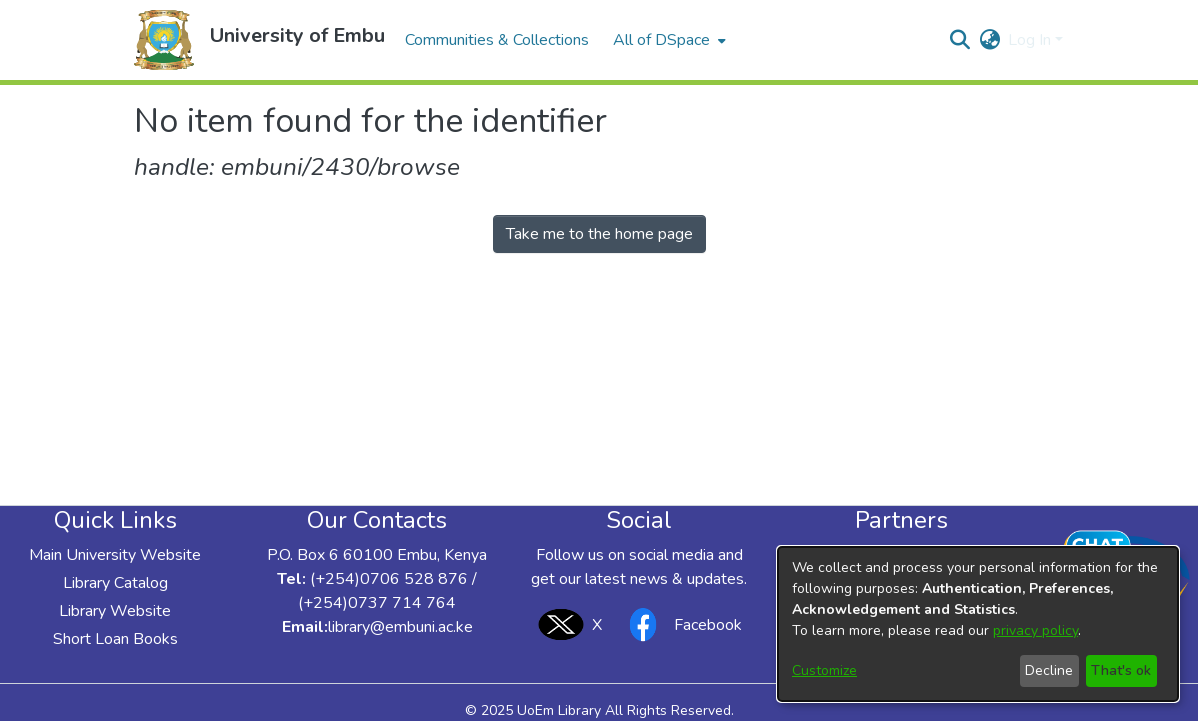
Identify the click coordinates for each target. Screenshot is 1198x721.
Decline (1049, 670)
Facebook (680, 624)
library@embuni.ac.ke (400, 627)
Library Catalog (115, 583)
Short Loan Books (115, 639)
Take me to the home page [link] (599, 234)
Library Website (115, 611)
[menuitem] (667, 40)
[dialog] (978, 624)
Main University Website (115, 555)
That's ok (1121, 670)
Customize (824, 670)
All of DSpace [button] (661, 40)
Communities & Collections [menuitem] (497, 40)
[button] (164, 40)
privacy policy (1035, 630)
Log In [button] (1031, 40)
